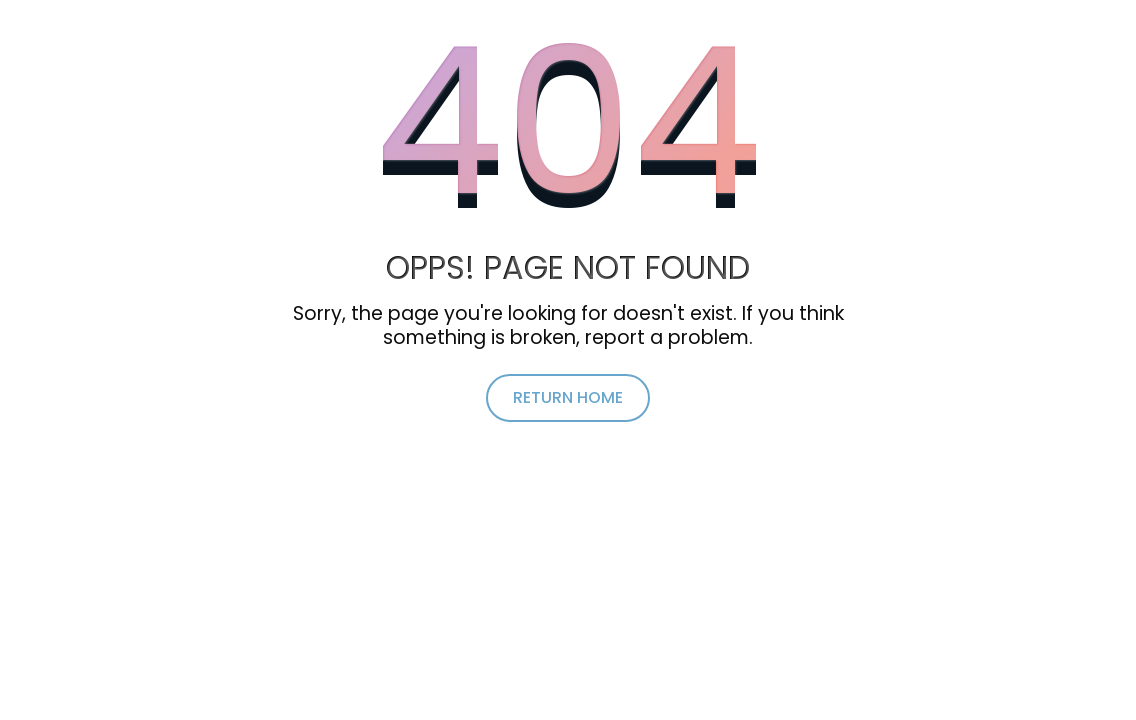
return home (568, 397)
